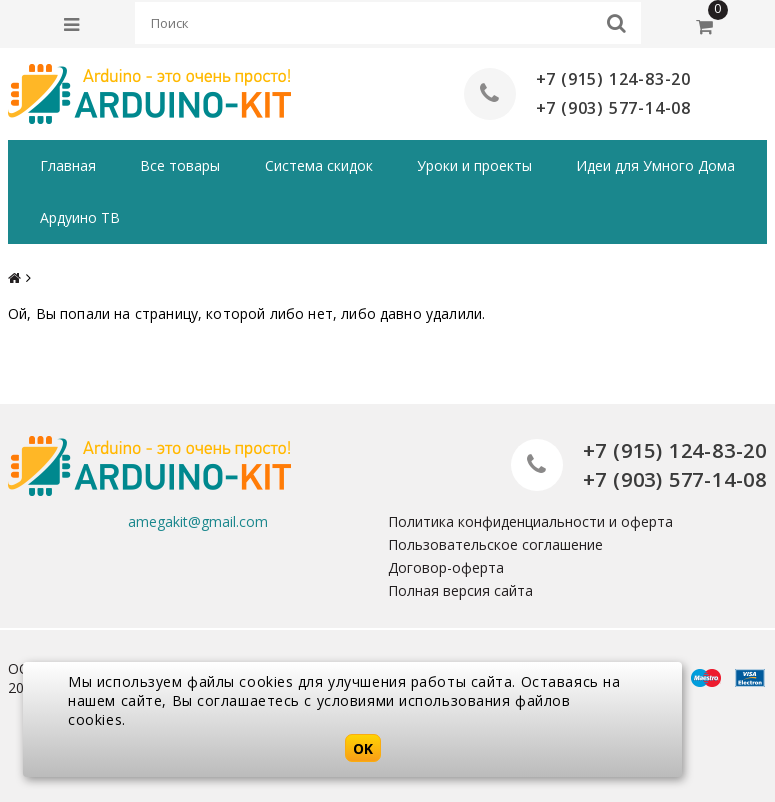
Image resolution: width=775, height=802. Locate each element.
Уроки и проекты (474, 165)
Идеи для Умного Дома (655, 165)
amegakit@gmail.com (198, 521)
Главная (68, 165)
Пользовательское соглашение (495, 544)
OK (363, 748)
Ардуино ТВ (80, 217)
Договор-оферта (446, 567)
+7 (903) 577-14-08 (613, 108)
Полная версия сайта (460, 590)
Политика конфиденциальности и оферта (530, 521)
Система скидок (319, 165)
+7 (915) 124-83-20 (613, 79)
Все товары (180, 165)
